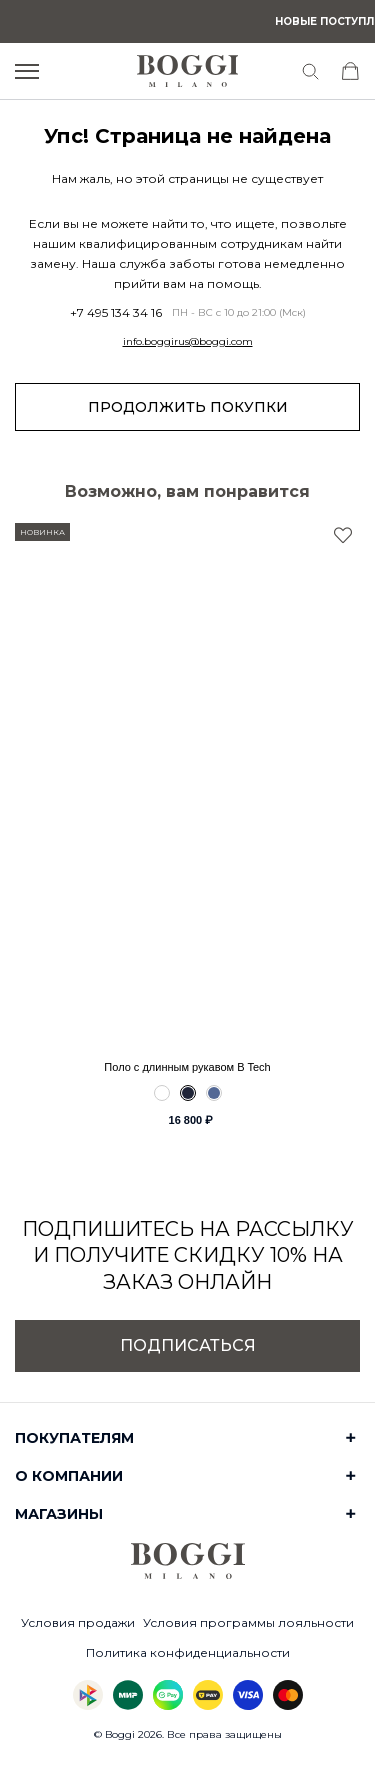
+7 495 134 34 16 (116, 313)
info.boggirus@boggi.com (188, 342)
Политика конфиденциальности (188, 1652)
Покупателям (74, 1438)
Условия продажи (78, 1622)
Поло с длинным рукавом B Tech (187, 1067)
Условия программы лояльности (248, 1622)
